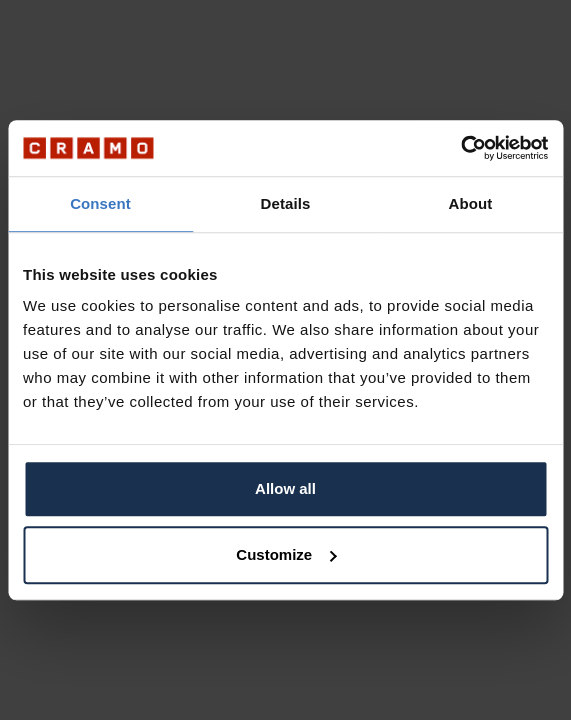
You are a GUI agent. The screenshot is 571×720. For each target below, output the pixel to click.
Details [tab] (286, 203)
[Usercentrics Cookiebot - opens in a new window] (460, 148)
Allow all (285, 488)
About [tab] (471, 203)
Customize (286, 554)
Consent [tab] (100, 203)
